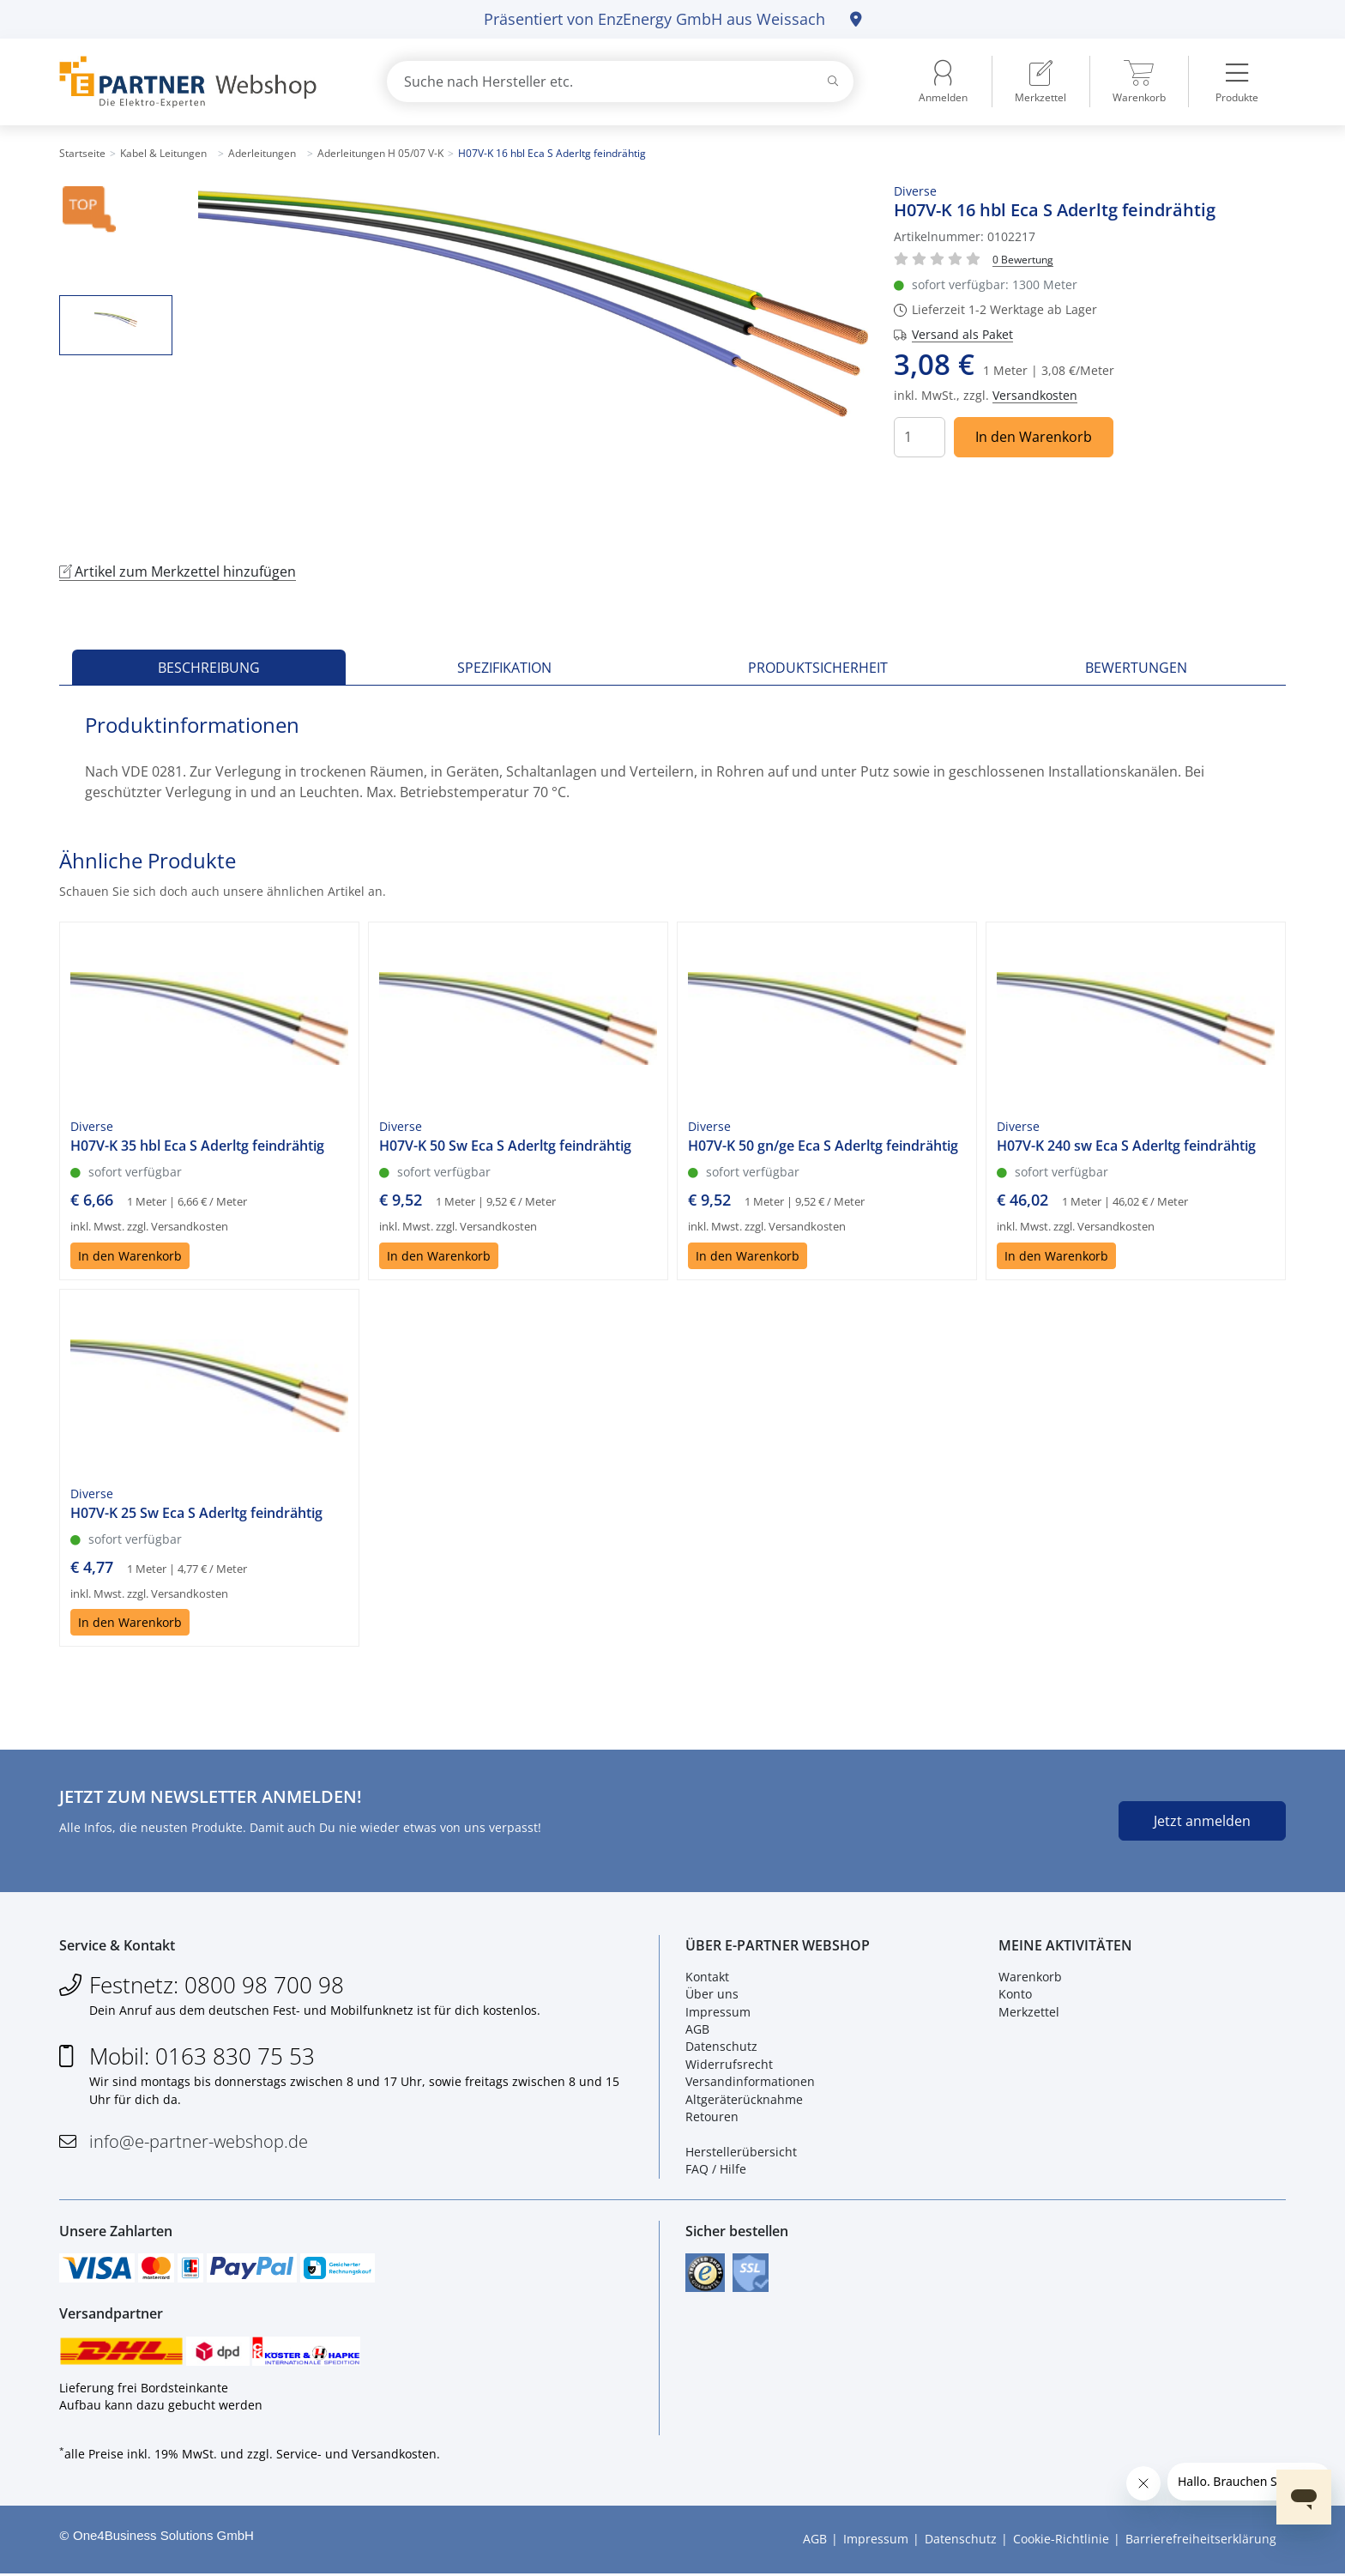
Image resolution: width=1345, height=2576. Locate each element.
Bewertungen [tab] (1136, 667)
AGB (697, 2030)
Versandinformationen (750, 2082)
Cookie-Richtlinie (1061, 2542)
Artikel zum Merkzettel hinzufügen (177, 571)
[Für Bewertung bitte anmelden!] (1022, 259)
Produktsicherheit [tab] (818, 667)
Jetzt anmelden (1202, 1820)
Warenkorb (1030, 1977)
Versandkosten (1034, 395)
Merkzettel (1028, 2013)
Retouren (712, 2117)
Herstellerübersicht (741, 2152)
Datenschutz (721, 2048)
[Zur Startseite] (203, 82)
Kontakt (707, 1977)
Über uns (712, 1994)
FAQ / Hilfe (715, 2170)
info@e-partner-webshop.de (198, 2142)
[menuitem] (1040, 81)
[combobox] (620, 81)
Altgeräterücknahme (744, 2100)
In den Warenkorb (1033, 436)
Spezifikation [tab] (504, 667)
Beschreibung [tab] (209, 667)
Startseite (82, 153)
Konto (1015, 1994)
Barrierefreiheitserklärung (1200, 2542)
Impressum (718, 2013)
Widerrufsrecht (729, 2065)
